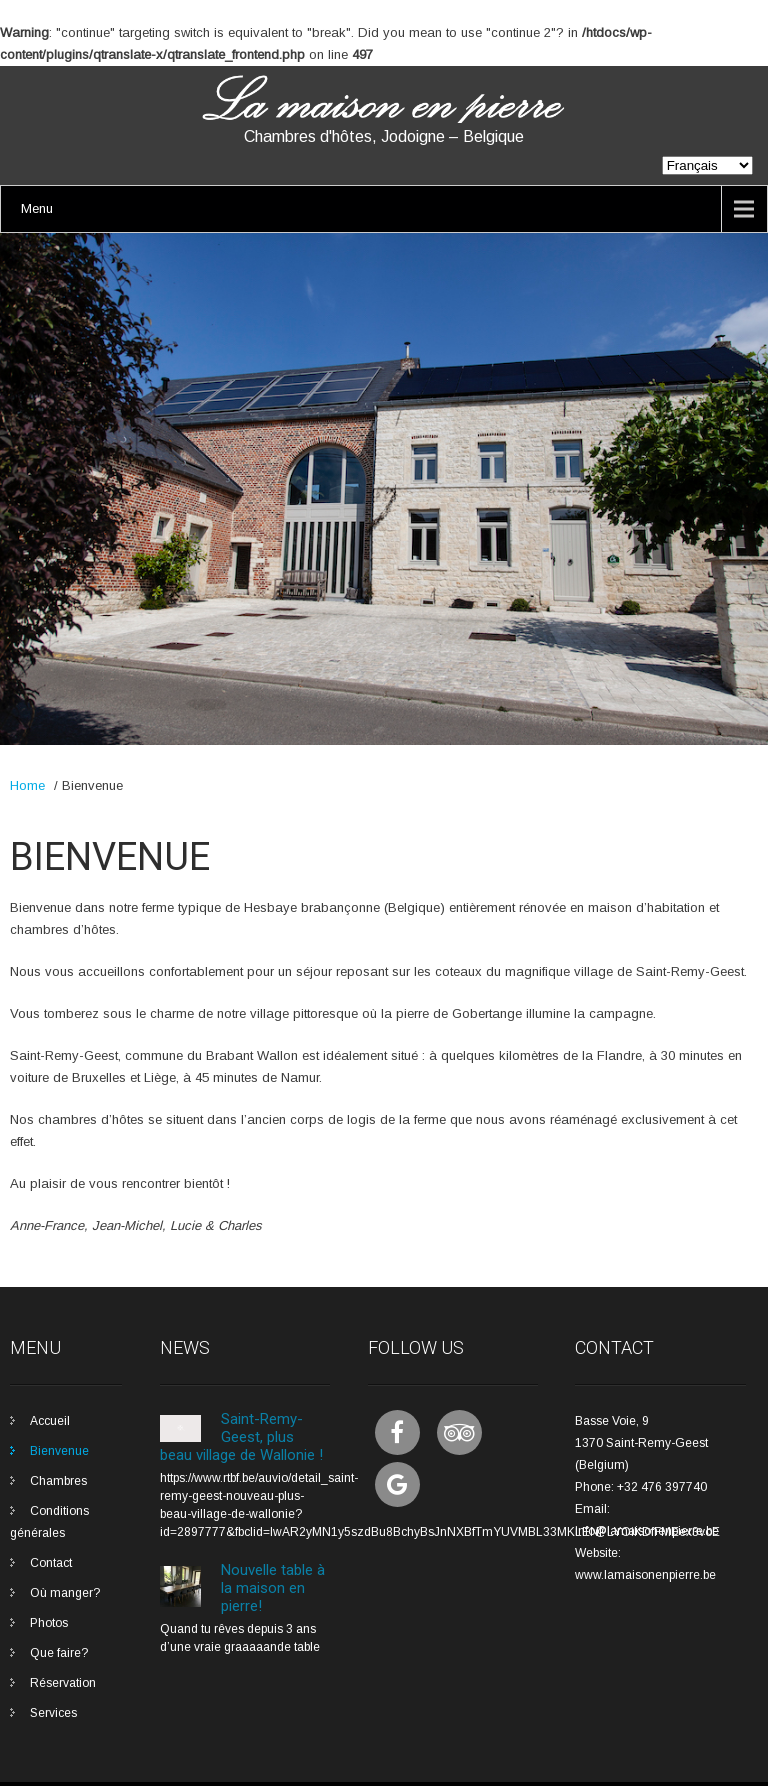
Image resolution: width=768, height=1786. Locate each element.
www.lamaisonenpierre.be (645, 1575)
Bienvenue (59, 1451)
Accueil (50, 1421)
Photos (49, 1623)
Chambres (58, 1481)
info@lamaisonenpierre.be (647, 1531)
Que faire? (59, 1653)
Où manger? (65, 1593)
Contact (51, 1563)
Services (53, 1713)
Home (27, 785)
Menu (37, 208)
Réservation (63, 1683)
